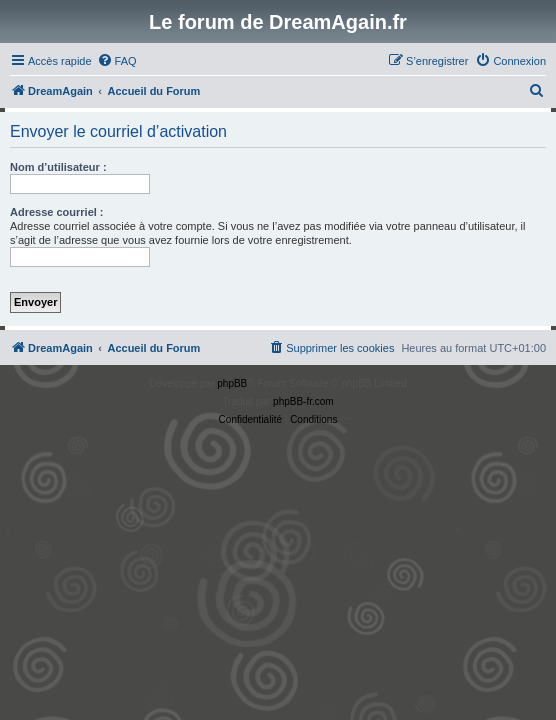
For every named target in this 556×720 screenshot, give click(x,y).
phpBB (232, 383)
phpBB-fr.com (303, 401)
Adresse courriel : (57, 212)
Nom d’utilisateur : (58, 167)
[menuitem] (117, 61)
